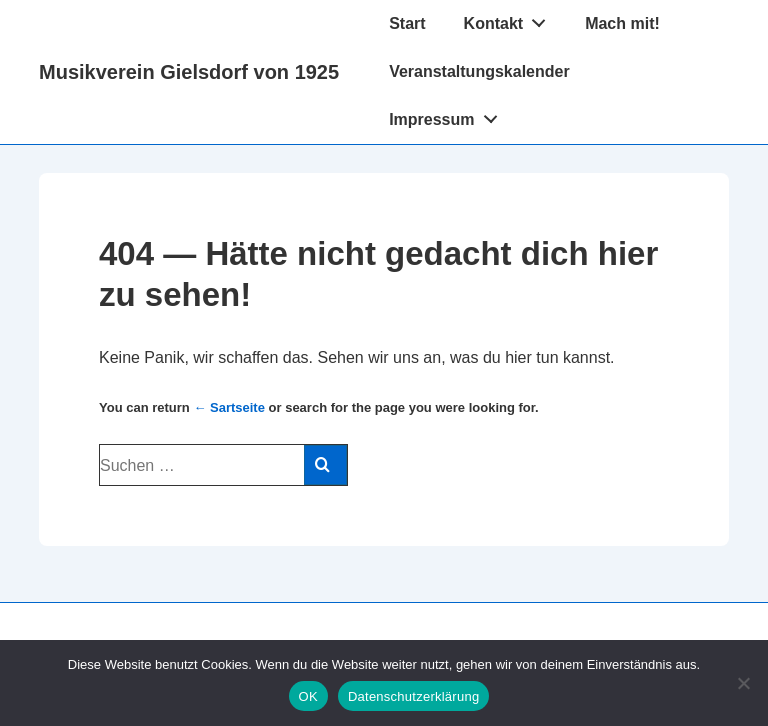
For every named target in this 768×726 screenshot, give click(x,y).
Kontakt (510, 19)
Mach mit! (622, 23)
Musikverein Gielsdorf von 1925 (189, 72)
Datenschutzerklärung (413, 696)
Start (407, 23)
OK (308, 696)
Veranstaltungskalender (479, 71)
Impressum (448, 115)
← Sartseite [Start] (229, 407)
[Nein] (743, 683)
